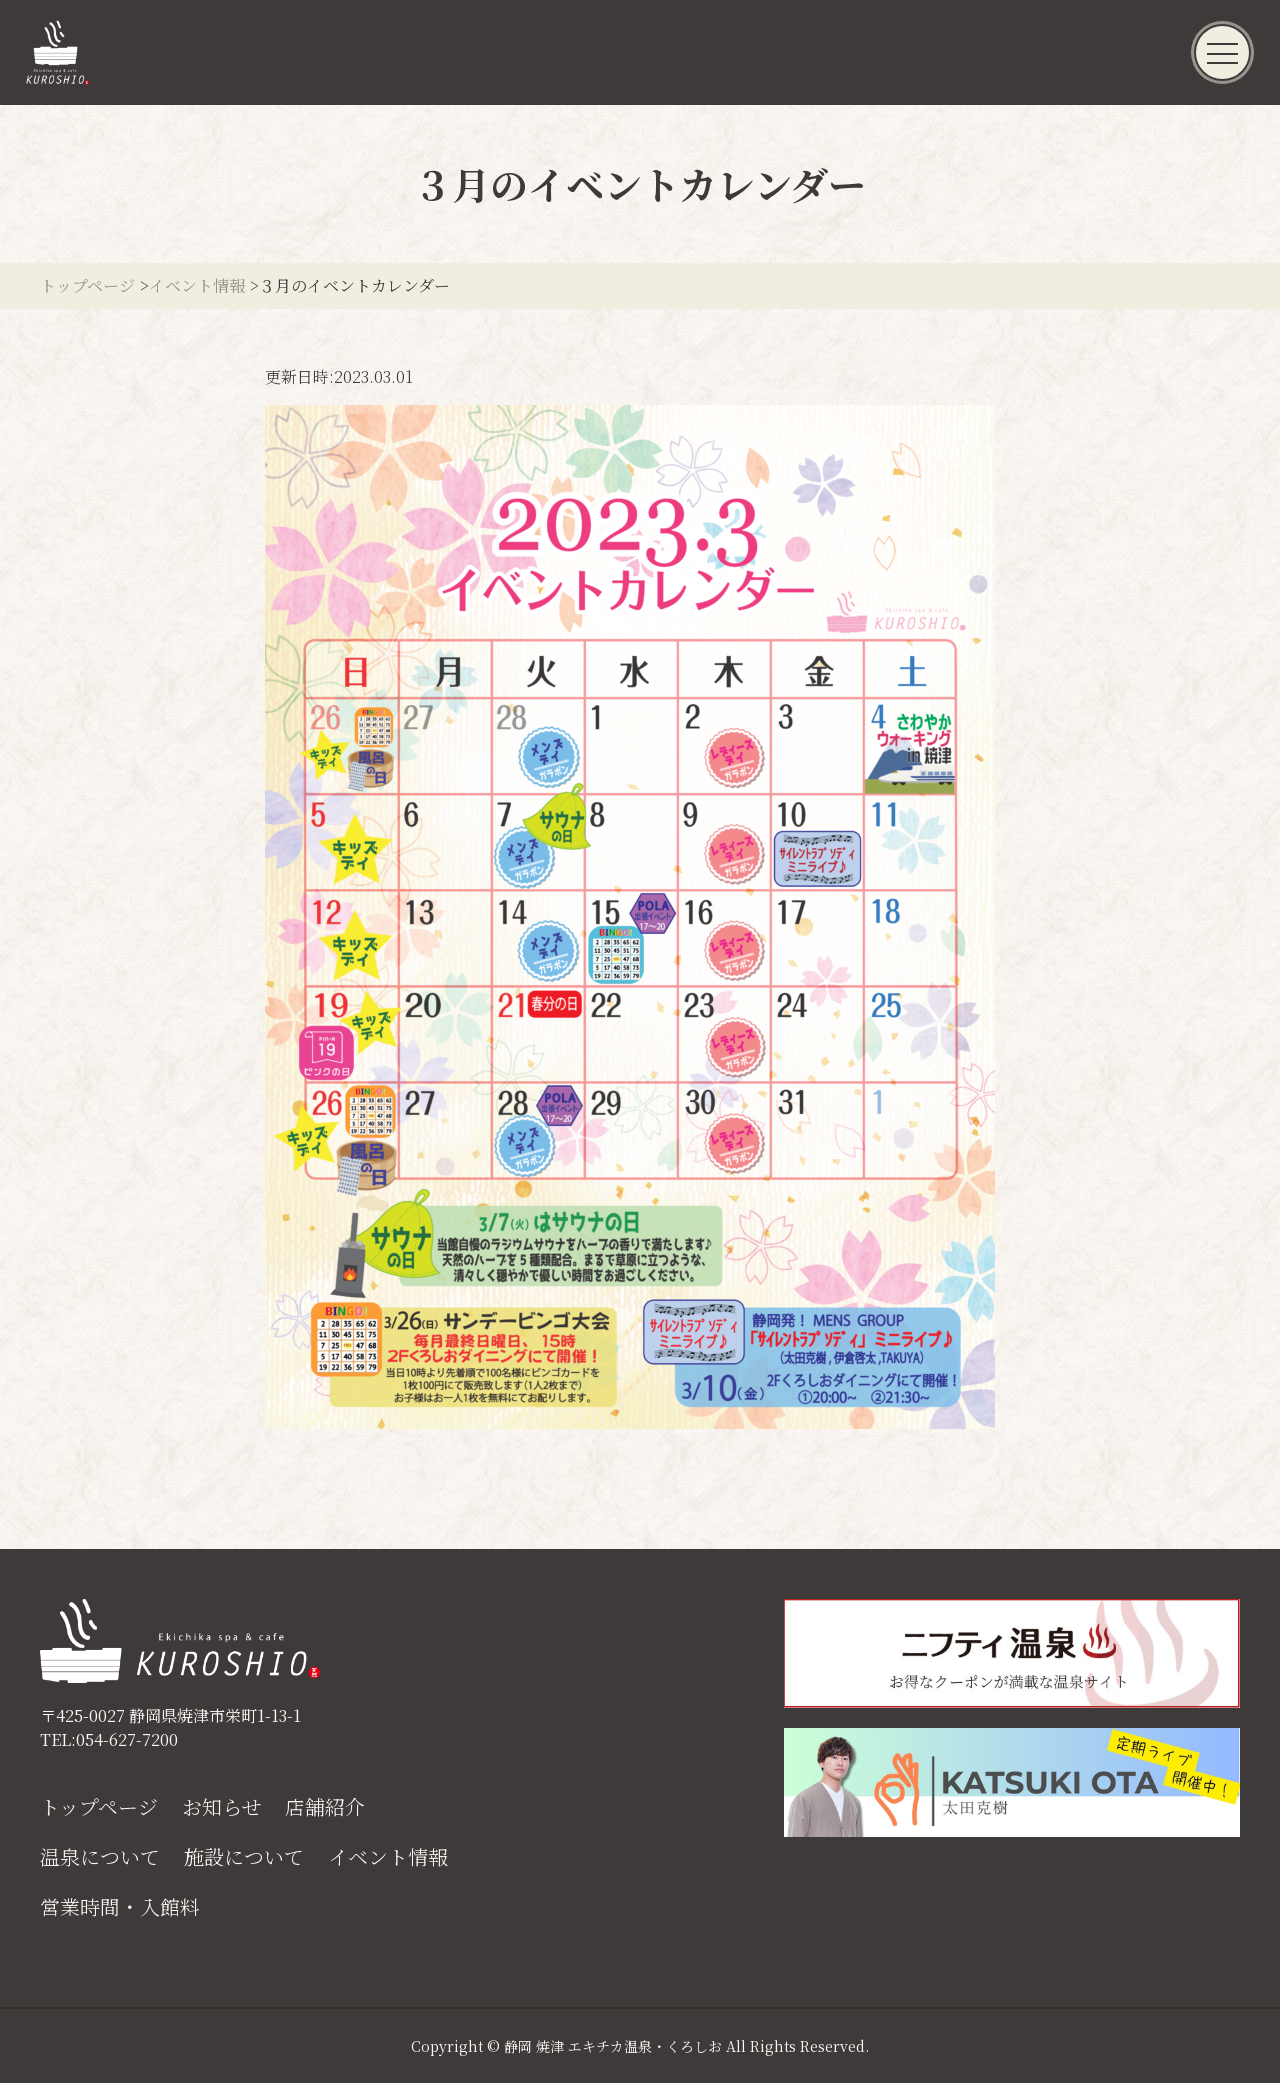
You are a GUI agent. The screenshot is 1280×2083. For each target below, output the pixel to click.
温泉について (100, 1857)
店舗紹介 (325, 1807)
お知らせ (221, 1807)
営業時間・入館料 (120, 1907)
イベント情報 (388, 1857)
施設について (244, 1857)
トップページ (99, 1807)
